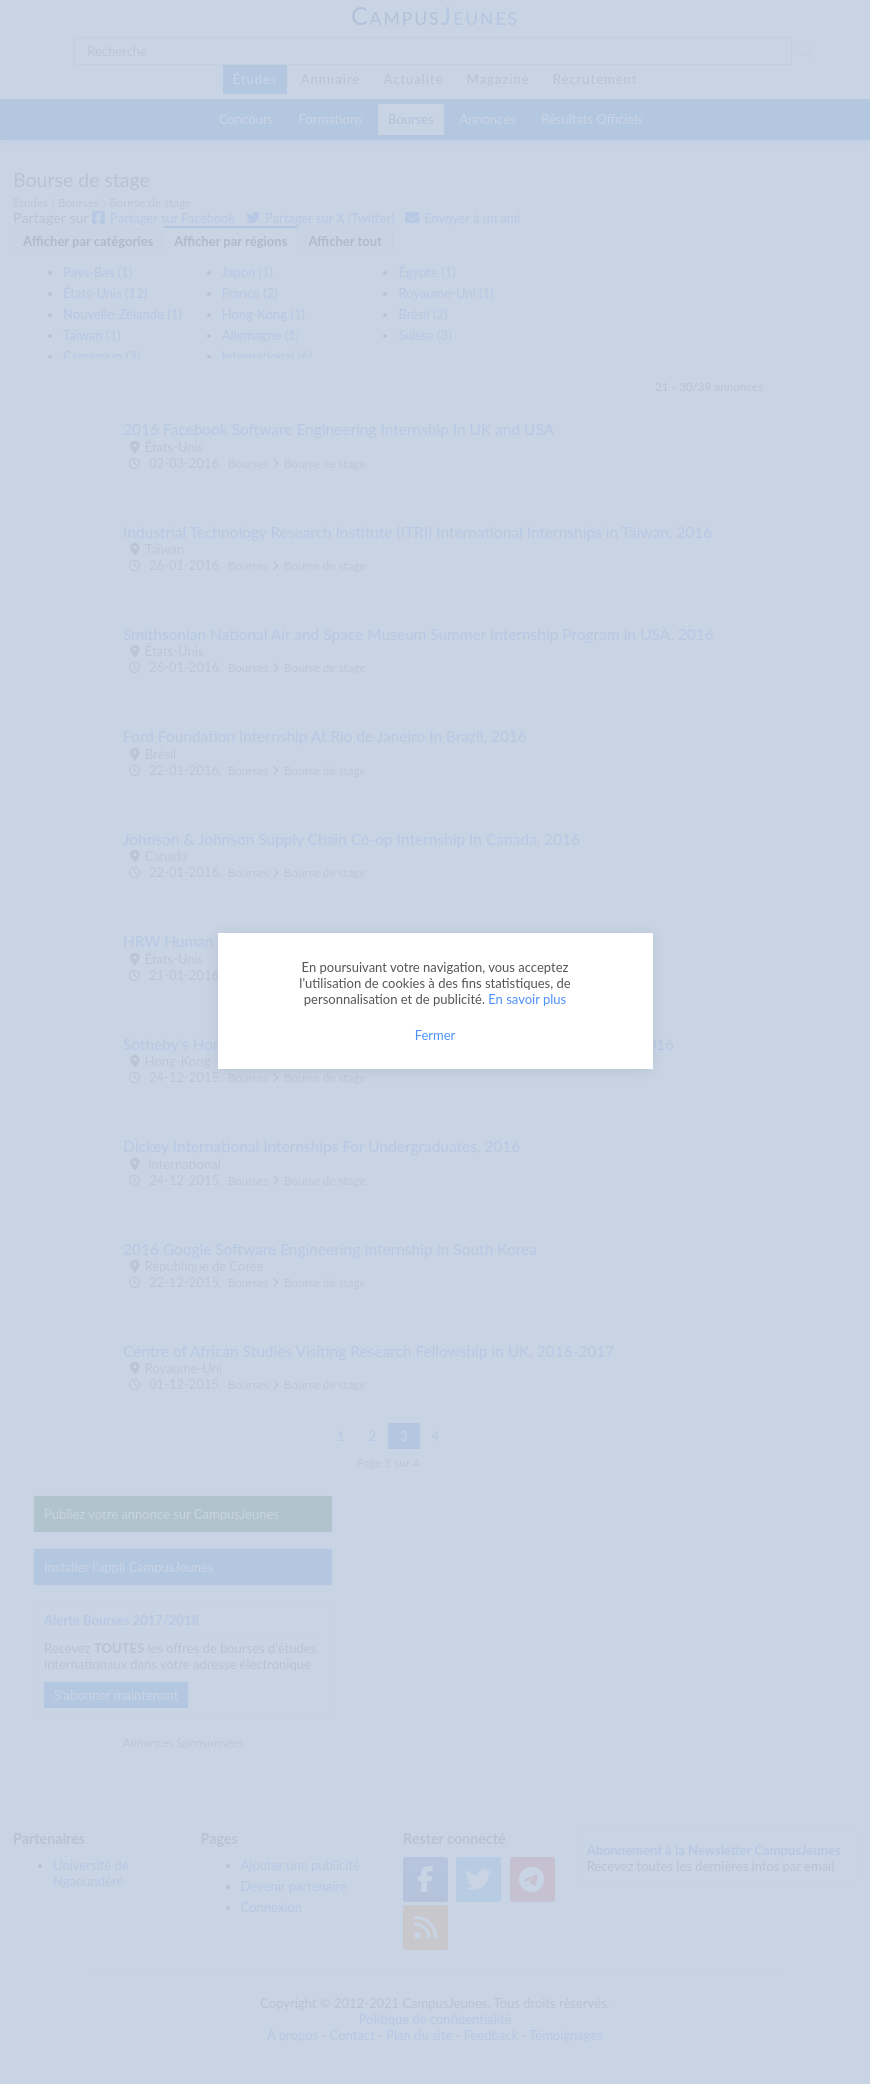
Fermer (435, 1035)
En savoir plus (527, 999)
